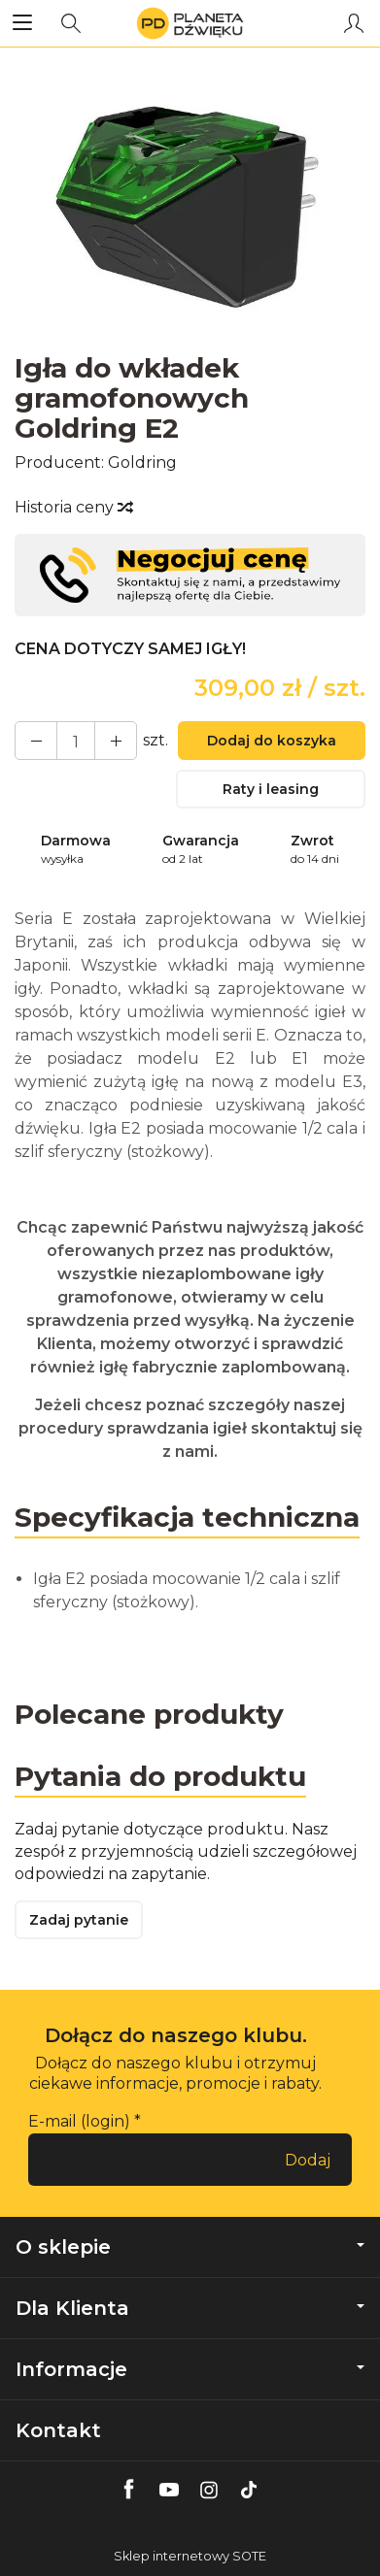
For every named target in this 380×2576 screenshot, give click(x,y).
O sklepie (190, 2247)
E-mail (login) (79, 2121)
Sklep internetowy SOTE (190, 2556)
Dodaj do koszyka (271, 740)
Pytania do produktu (160, 1776)
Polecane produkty (149, 1714)
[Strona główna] (190, 23)
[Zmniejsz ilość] (115, 740)
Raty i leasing (271, 789)
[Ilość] (75, 740)
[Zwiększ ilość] (36, 740)
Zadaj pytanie (78, 1920)
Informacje (190, 2369)
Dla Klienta (190, 2308)
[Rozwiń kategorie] (22, 23)
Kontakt (58, 2430)
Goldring (142, 462)
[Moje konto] (354, 23)
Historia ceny (73, 507)
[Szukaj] (71, 23)
